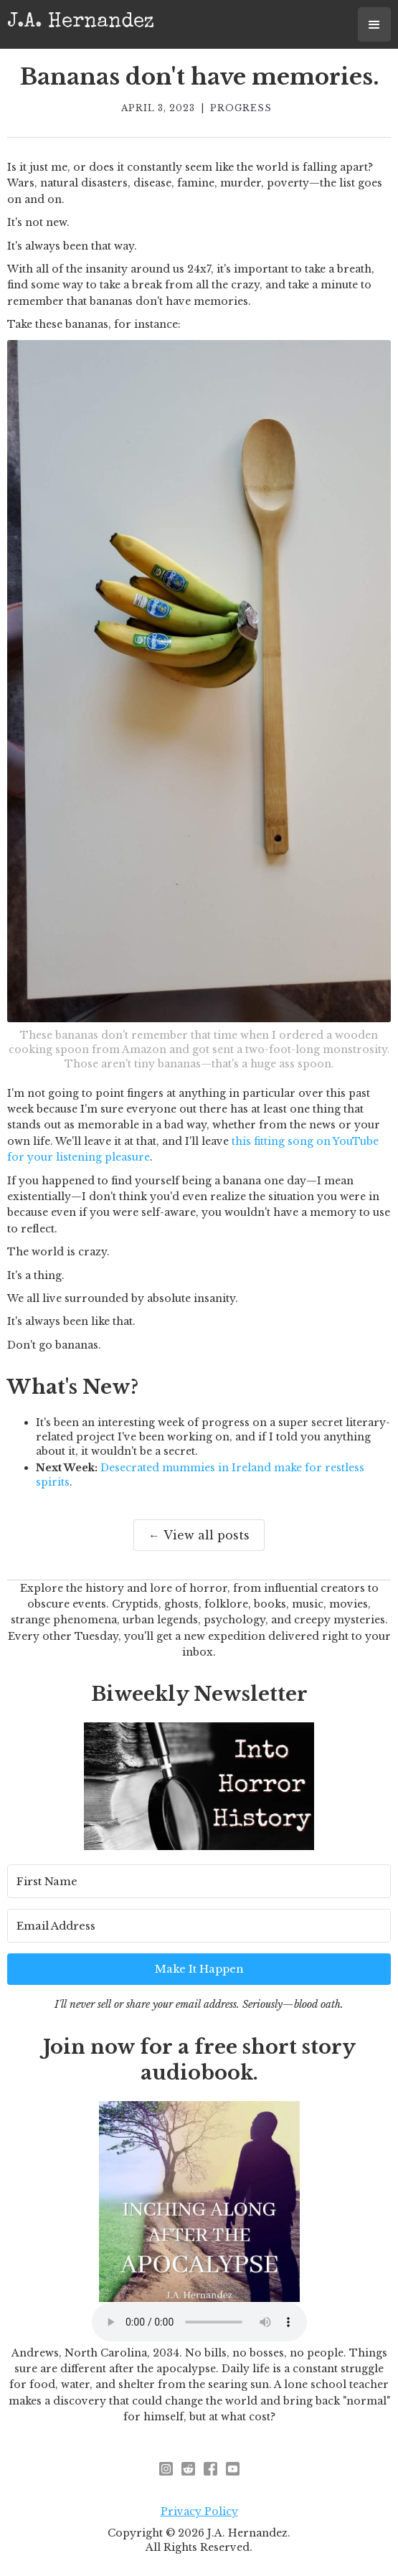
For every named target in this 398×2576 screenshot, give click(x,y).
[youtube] (233, 2468)
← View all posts (199, 1535)
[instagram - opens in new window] (166, 2468)
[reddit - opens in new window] (188, 2468)
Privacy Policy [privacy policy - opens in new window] (199, 2511)
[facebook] (210, 2468)
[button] (374, 24)
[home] (80, 21)
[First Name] (199, 1881)
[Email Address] (199, 1926)
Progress (241, 108)
